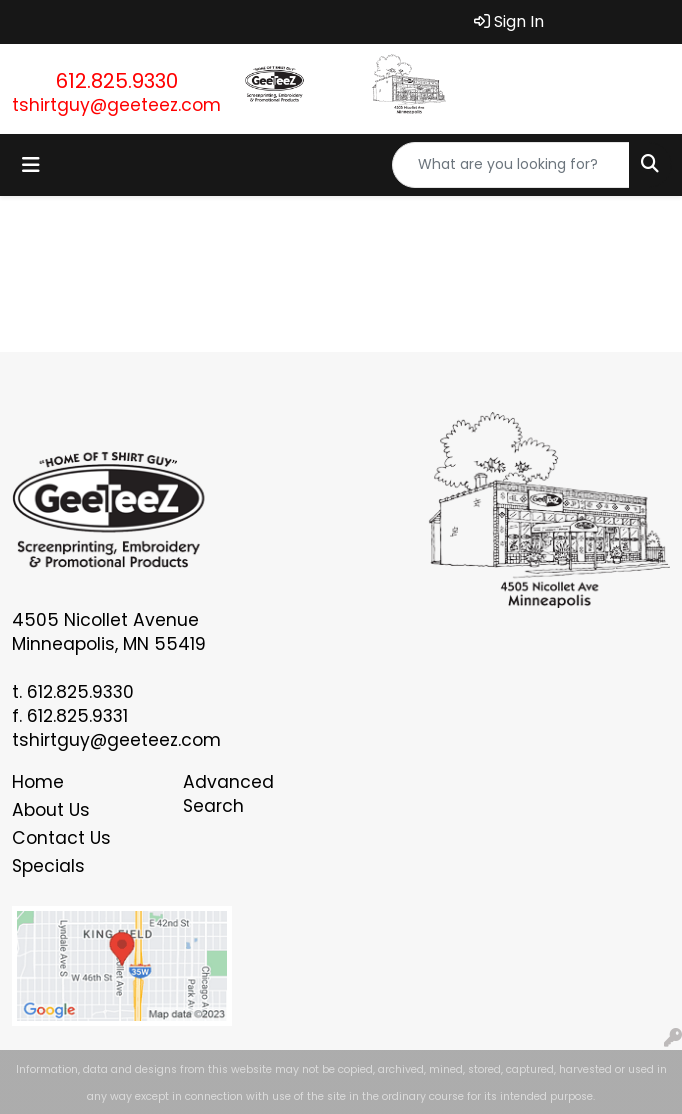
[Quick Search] (511, 165)
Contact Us (61, 838)
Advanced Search (228, 794)
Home (38, 782)
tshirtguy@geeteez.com (116, 105)
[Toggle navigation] (31, 165)
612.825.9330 (117, 81)
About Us (51, 810)
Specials (48, 866)
